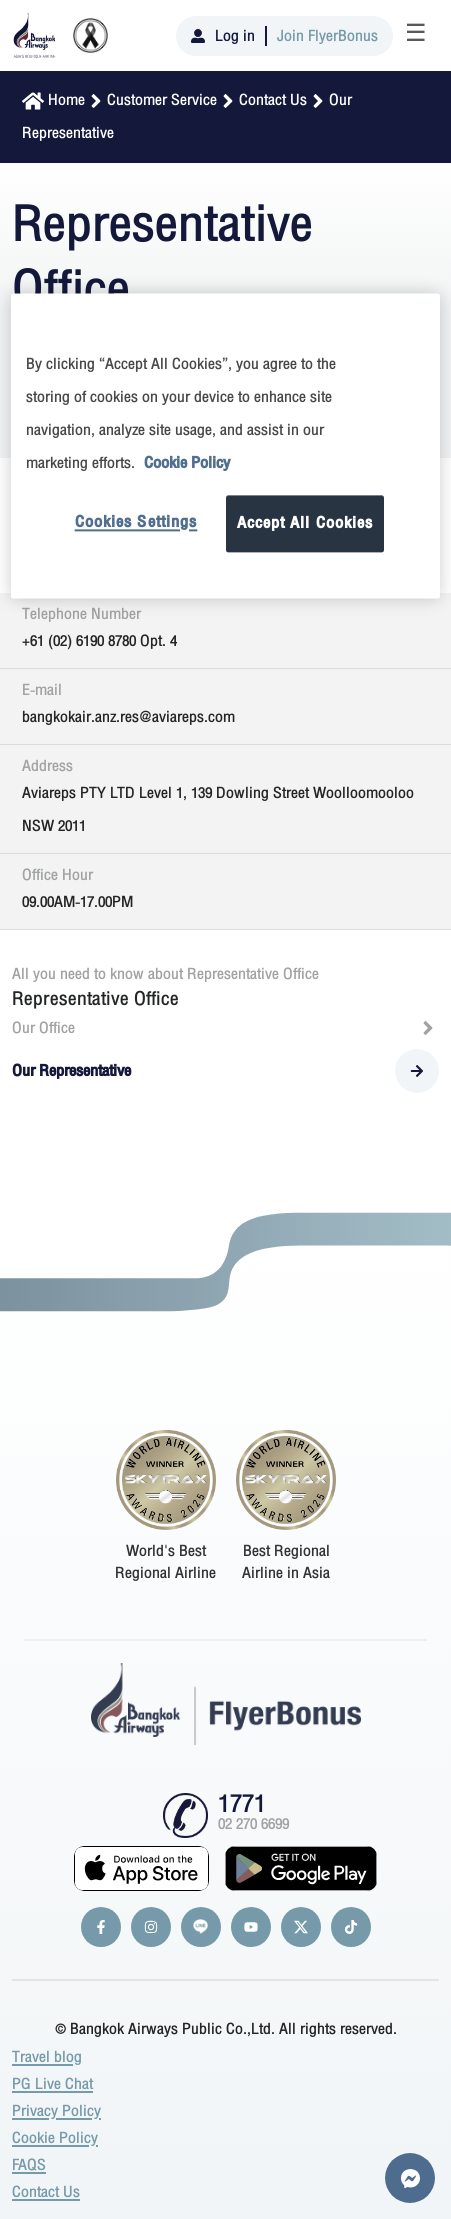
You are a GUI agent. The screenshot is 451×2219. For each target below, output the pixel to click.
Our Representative (225, 1071)
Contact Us (273, 100)
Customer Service (162, 100)
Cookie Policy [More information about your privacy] (187, 463)
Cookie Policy (55, 2138)
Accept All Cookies (305, 523)
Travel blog (47, 2057)
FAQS (29, 2165)
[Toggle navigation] (416, 36)
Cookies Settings (136, 522)
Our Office (225, 1028)
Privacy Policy (56, 2111)
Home (66, 100)
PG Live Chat (52, 2084)
